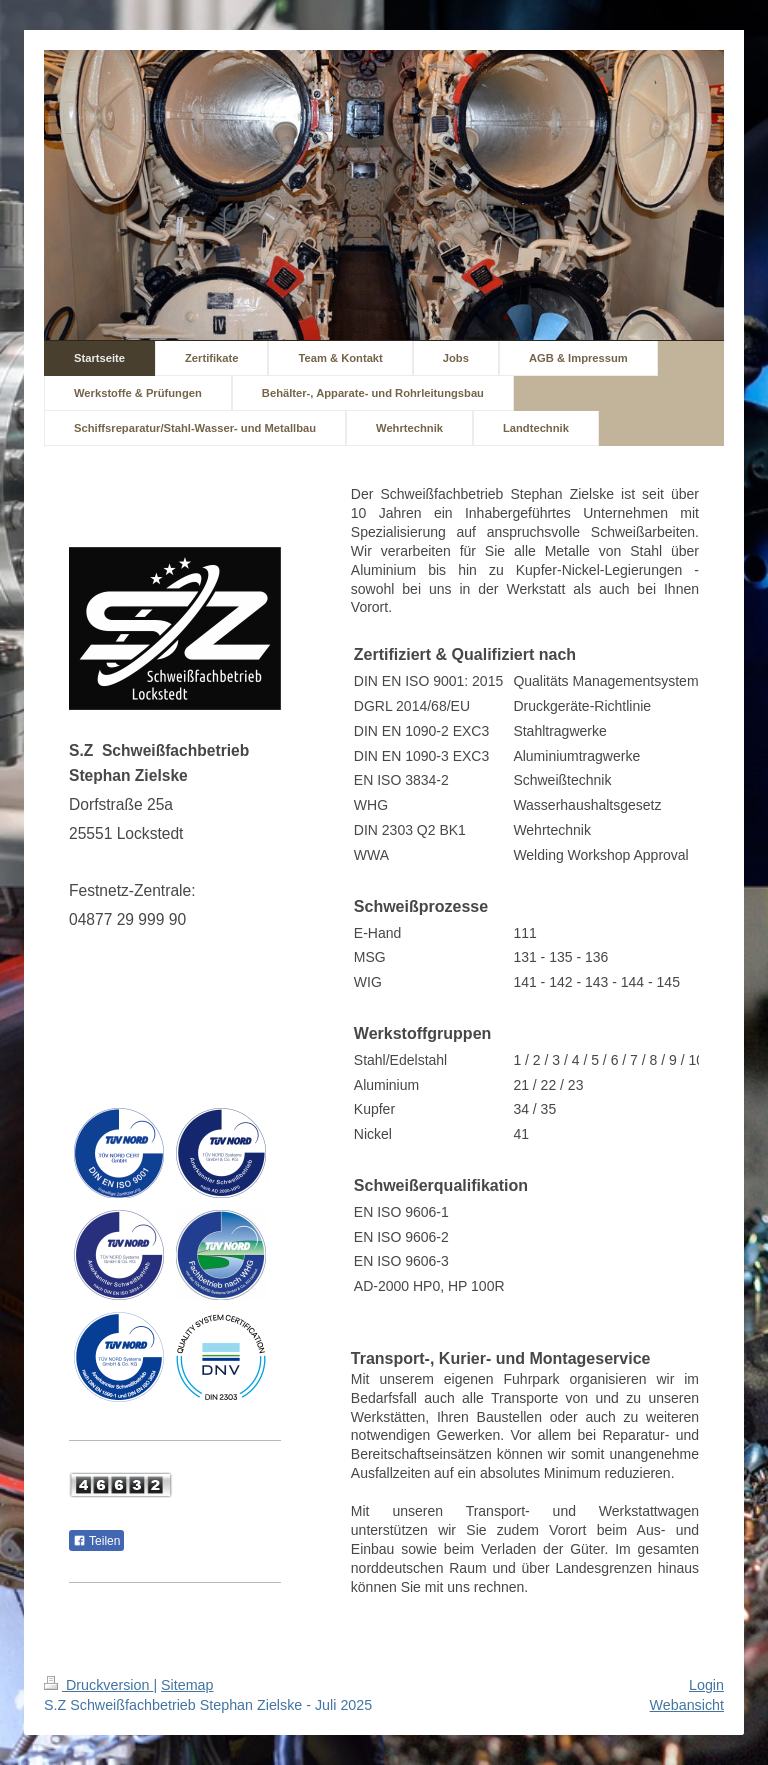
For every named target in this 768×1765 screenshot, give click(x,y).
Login (706, 1685)
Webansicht (687, 1705)
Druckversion (98, 1685)
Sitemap (187, 1685)
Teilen (96, 1541)
